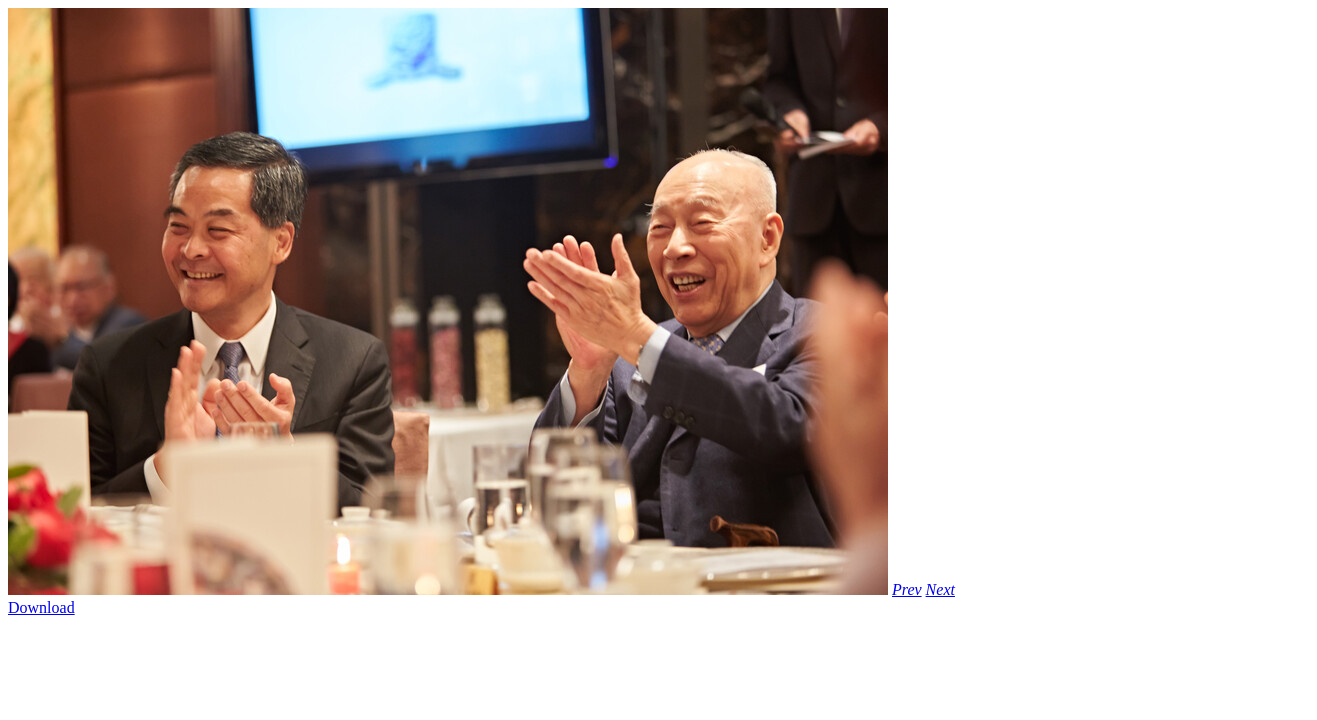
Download (41, 607)
